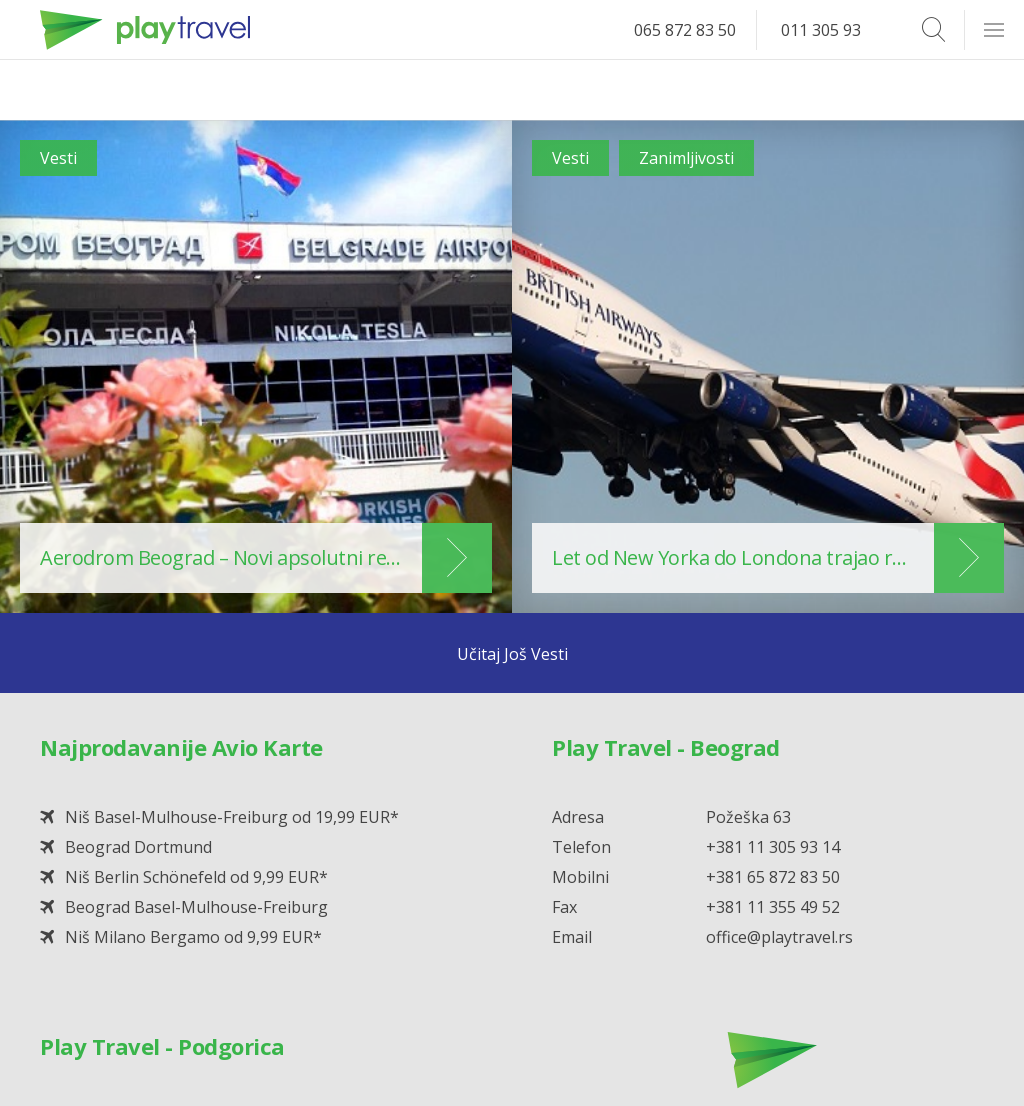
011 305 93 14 (832, 30)
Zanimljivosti (686, 158)
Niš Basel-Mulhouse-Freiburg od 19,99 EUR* (232, 817)
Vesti (58, 158)
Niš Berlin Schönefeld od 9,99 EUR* (196, 877)
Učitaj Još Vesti (512, 654)
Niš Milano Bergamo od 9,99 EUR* (193, 937)
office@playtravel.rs (779, 937)
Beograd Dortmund (138, 847)
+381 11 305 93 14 (773, 847)
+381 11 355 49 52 (773, 907)
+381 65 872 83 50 (773, 877)
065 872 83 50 (685, 30)
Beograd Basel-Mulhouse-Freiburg (196, 907)
